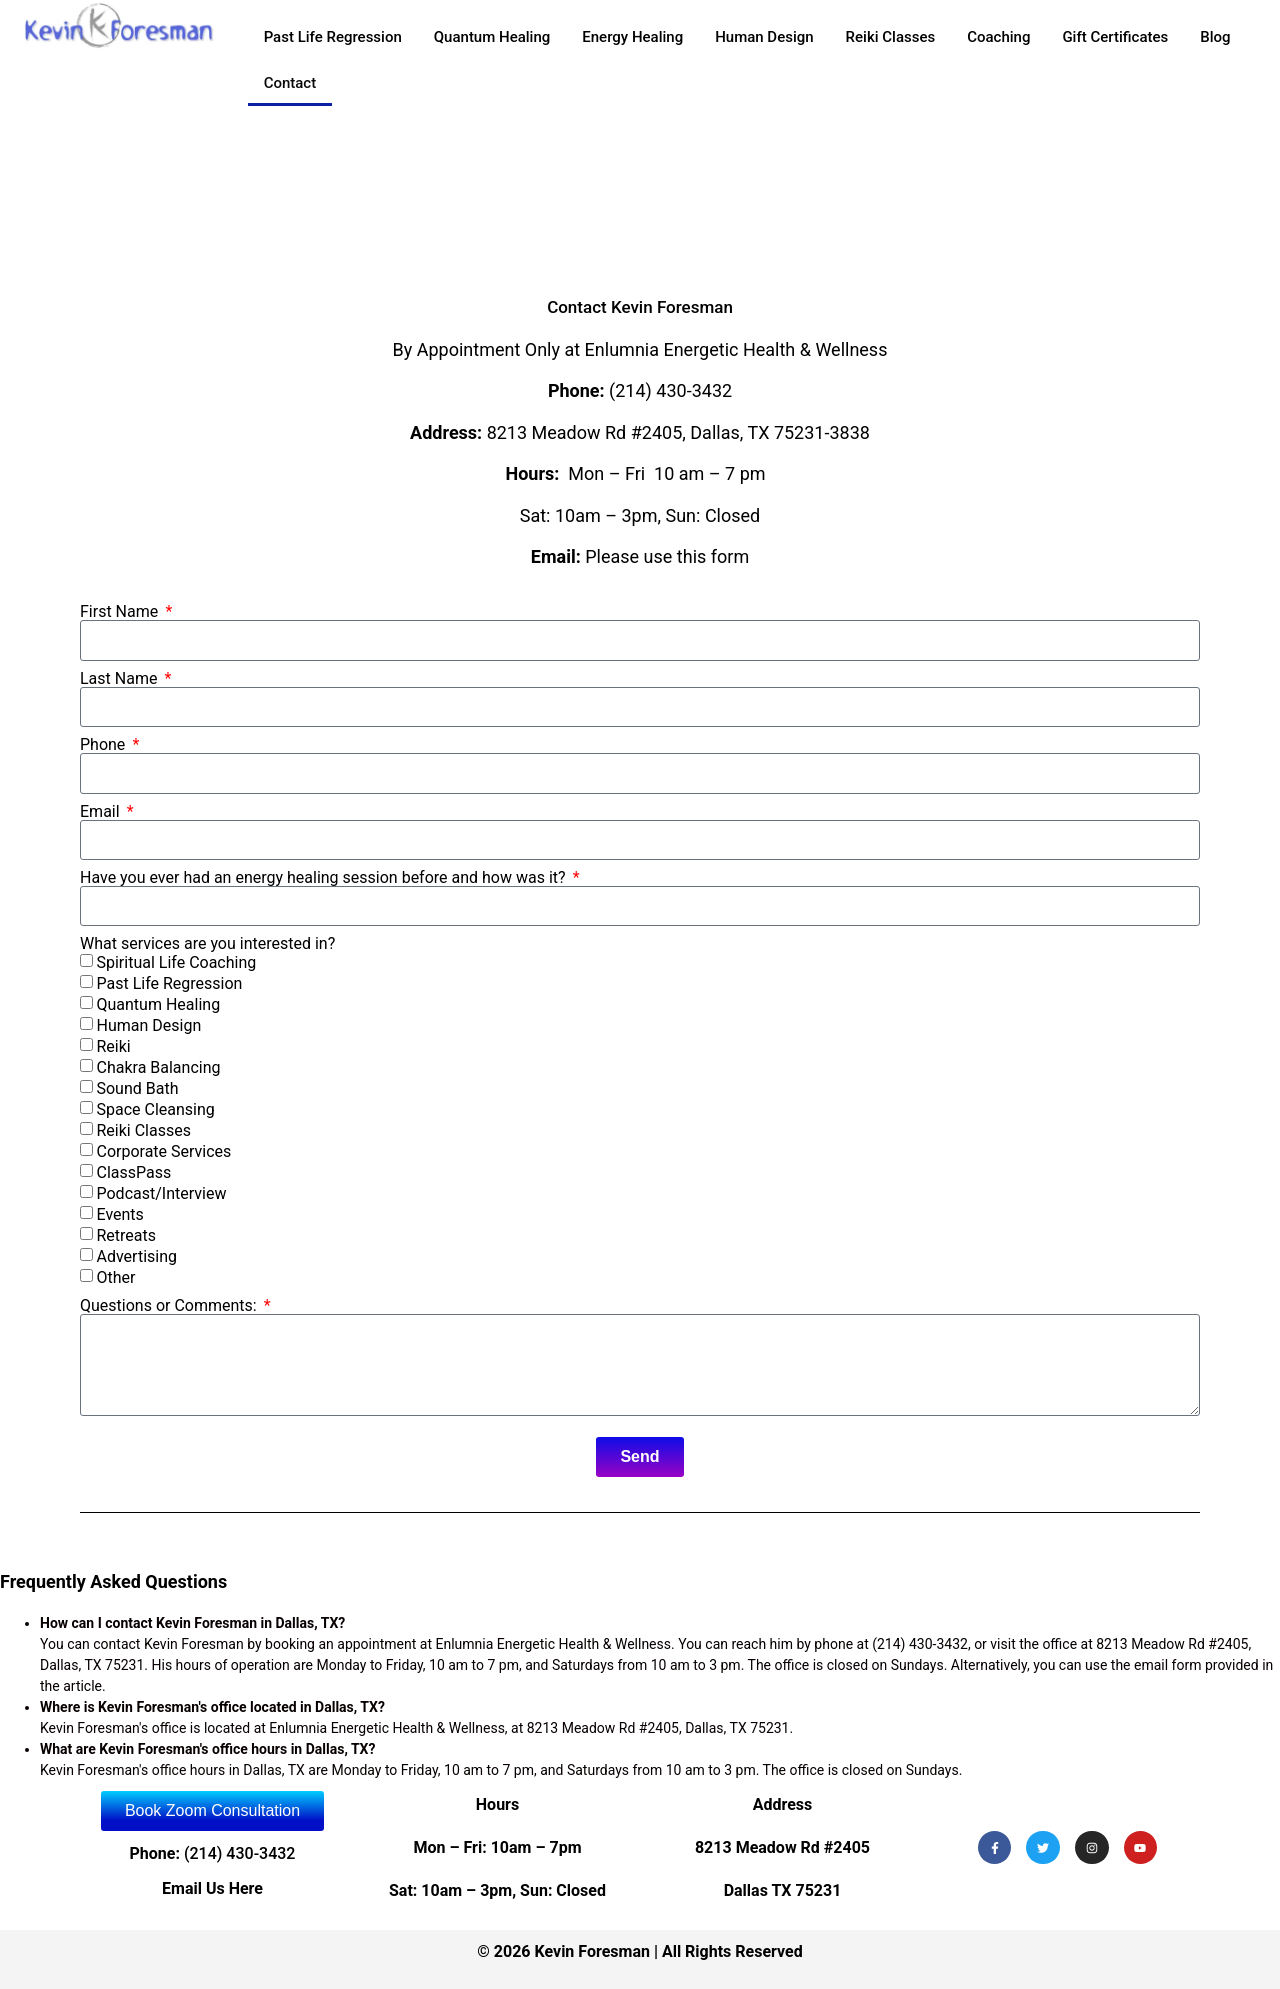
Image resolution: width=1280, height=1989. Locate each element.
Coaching (998, 37)
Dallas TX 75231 (783, 1890)
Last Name (120, 679)
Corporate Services (163, 1152)
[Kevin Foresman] (640, 198)
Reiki (113, 1047)
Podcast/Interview (161, 1194)
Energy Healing (632, 37)
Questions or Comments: (170, 1306)
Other (115, 1278)
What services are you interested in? (207, 944)
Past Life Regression (333, 37)
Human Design (764, 37)
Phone (104, 745)
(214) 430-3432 (670, 390)
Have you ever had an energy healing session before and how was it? (325, 878)
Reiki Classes (891, 37)
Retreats (126, 1236)
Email (102, 812)
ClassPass (133, 1173)
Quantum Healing (492, 37)
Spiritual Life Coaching (176, 963)
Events (119, 1215)
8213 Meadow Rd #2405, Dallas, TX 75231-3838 (678, 432)
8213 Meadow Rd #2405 (782, 1847)
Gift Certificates (1115, 37)
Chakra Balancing (158, 1068)
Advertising (136, 1257)
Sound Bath (137, 1089)
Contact (290, 83)
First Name (121, 612)
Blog (1215, 37)
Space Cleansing (155, 1110)
